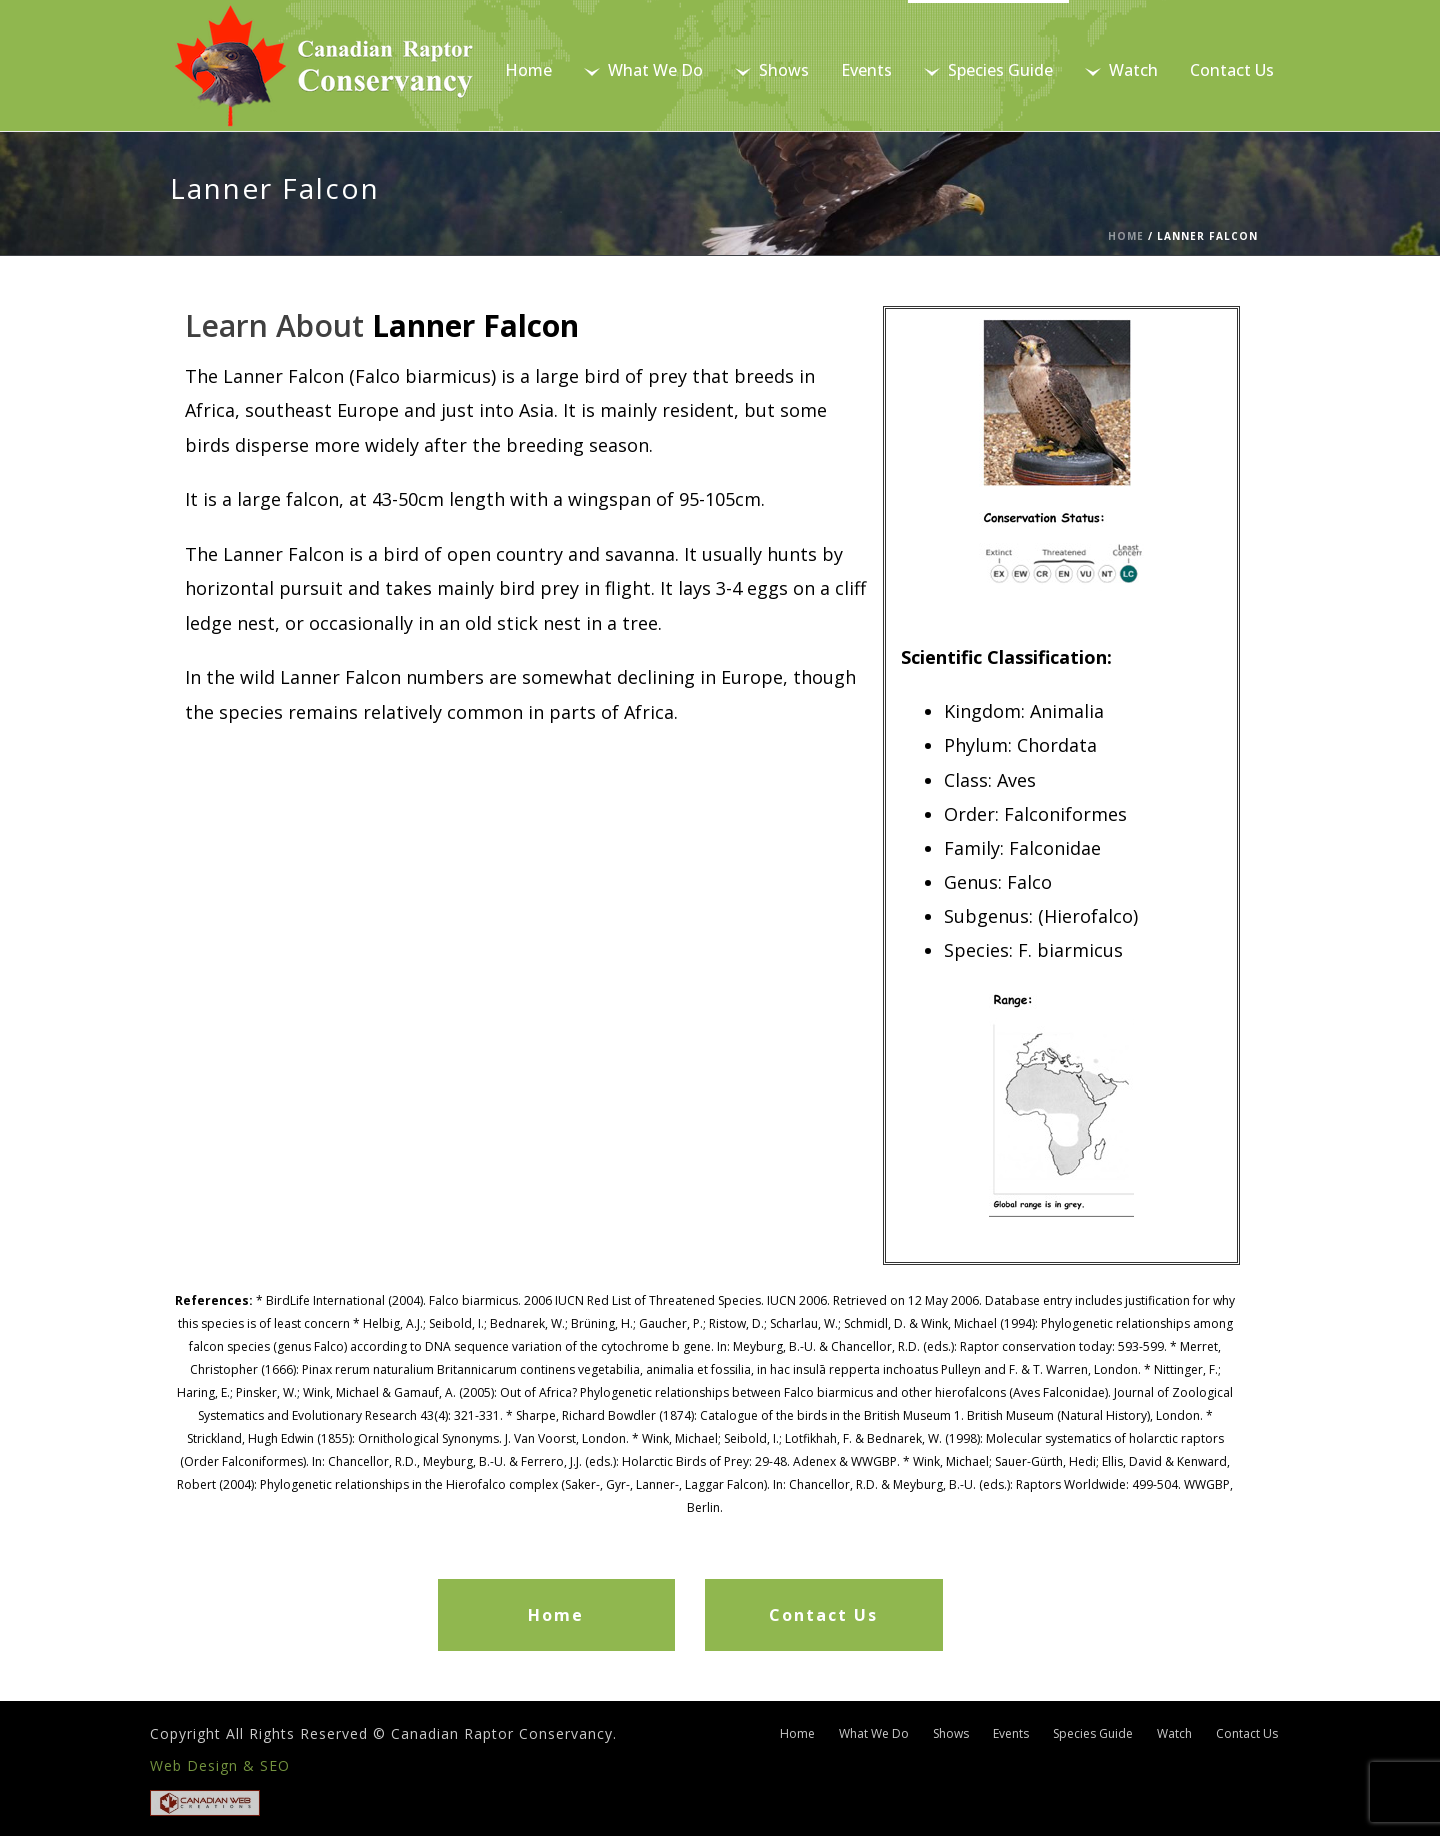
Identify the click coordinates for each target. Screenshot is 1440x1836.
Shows (772, 70)
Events (866, 70)
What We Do (643, 70)
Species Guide (988, 70)
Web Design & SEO (220, 1765)
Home (528, 70)
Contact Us (1232, 70)
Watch (1121, 70)
